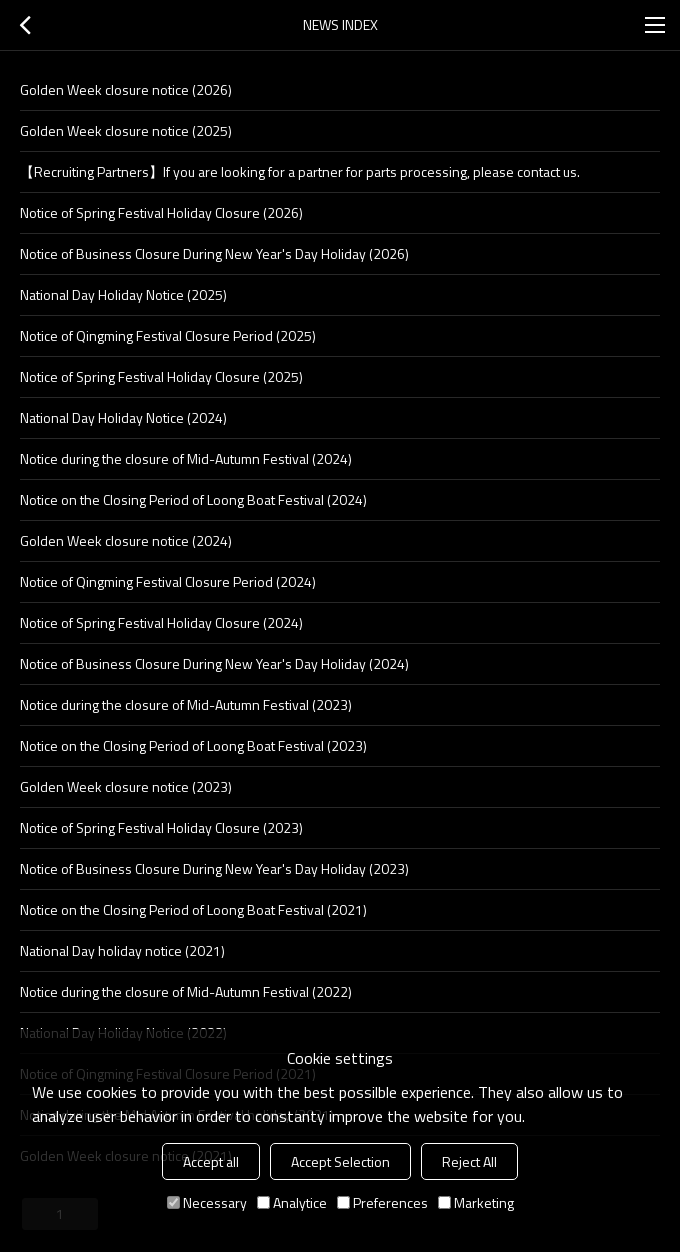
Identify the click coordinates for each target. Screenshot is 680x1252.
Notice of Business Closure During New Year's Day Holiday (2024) (214, 663)
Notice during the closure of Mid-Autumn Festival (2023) (186, 704)
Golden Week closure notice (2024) (126, 540)
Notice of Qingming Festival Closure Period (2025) (168, 335)
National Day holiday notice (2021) (122, 950)
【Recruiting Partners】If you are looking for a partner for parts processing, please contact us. (300, 171)
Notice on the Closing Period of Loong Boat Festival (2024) (193, 499)
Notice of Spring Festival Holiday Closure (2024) (161, 622)
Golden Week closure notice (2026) (126, 89)
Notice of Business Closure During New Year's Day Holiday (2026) (214, 253)
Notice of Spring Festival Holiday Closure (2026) (161, 212)
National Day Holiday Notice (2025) (123, 294)
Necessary (207, 1202)
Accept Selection (340, 1161)
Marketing (476, 1202)
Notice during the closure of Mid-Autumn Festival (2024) (186, 458)
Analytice (292, 1202)
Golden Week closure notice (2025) (126, 130)
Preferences (382, 1202)
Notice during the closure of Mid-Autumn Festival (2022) (186, 991)
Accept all (211, 1161)
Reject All (469, 1161)
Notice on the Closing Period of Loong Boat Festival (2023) (193, 745)
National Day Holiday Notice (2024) (123, 417)
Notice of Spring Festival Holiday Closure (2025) (161, 376)
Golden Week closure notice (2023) (126, 786)
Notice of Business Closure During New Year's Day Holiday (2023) (214, 868)
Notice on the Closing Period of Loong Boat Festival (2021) (193, 909)
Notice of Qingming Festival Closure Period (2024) (168, 581)
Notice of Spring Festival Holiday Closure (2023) (161, 827)
